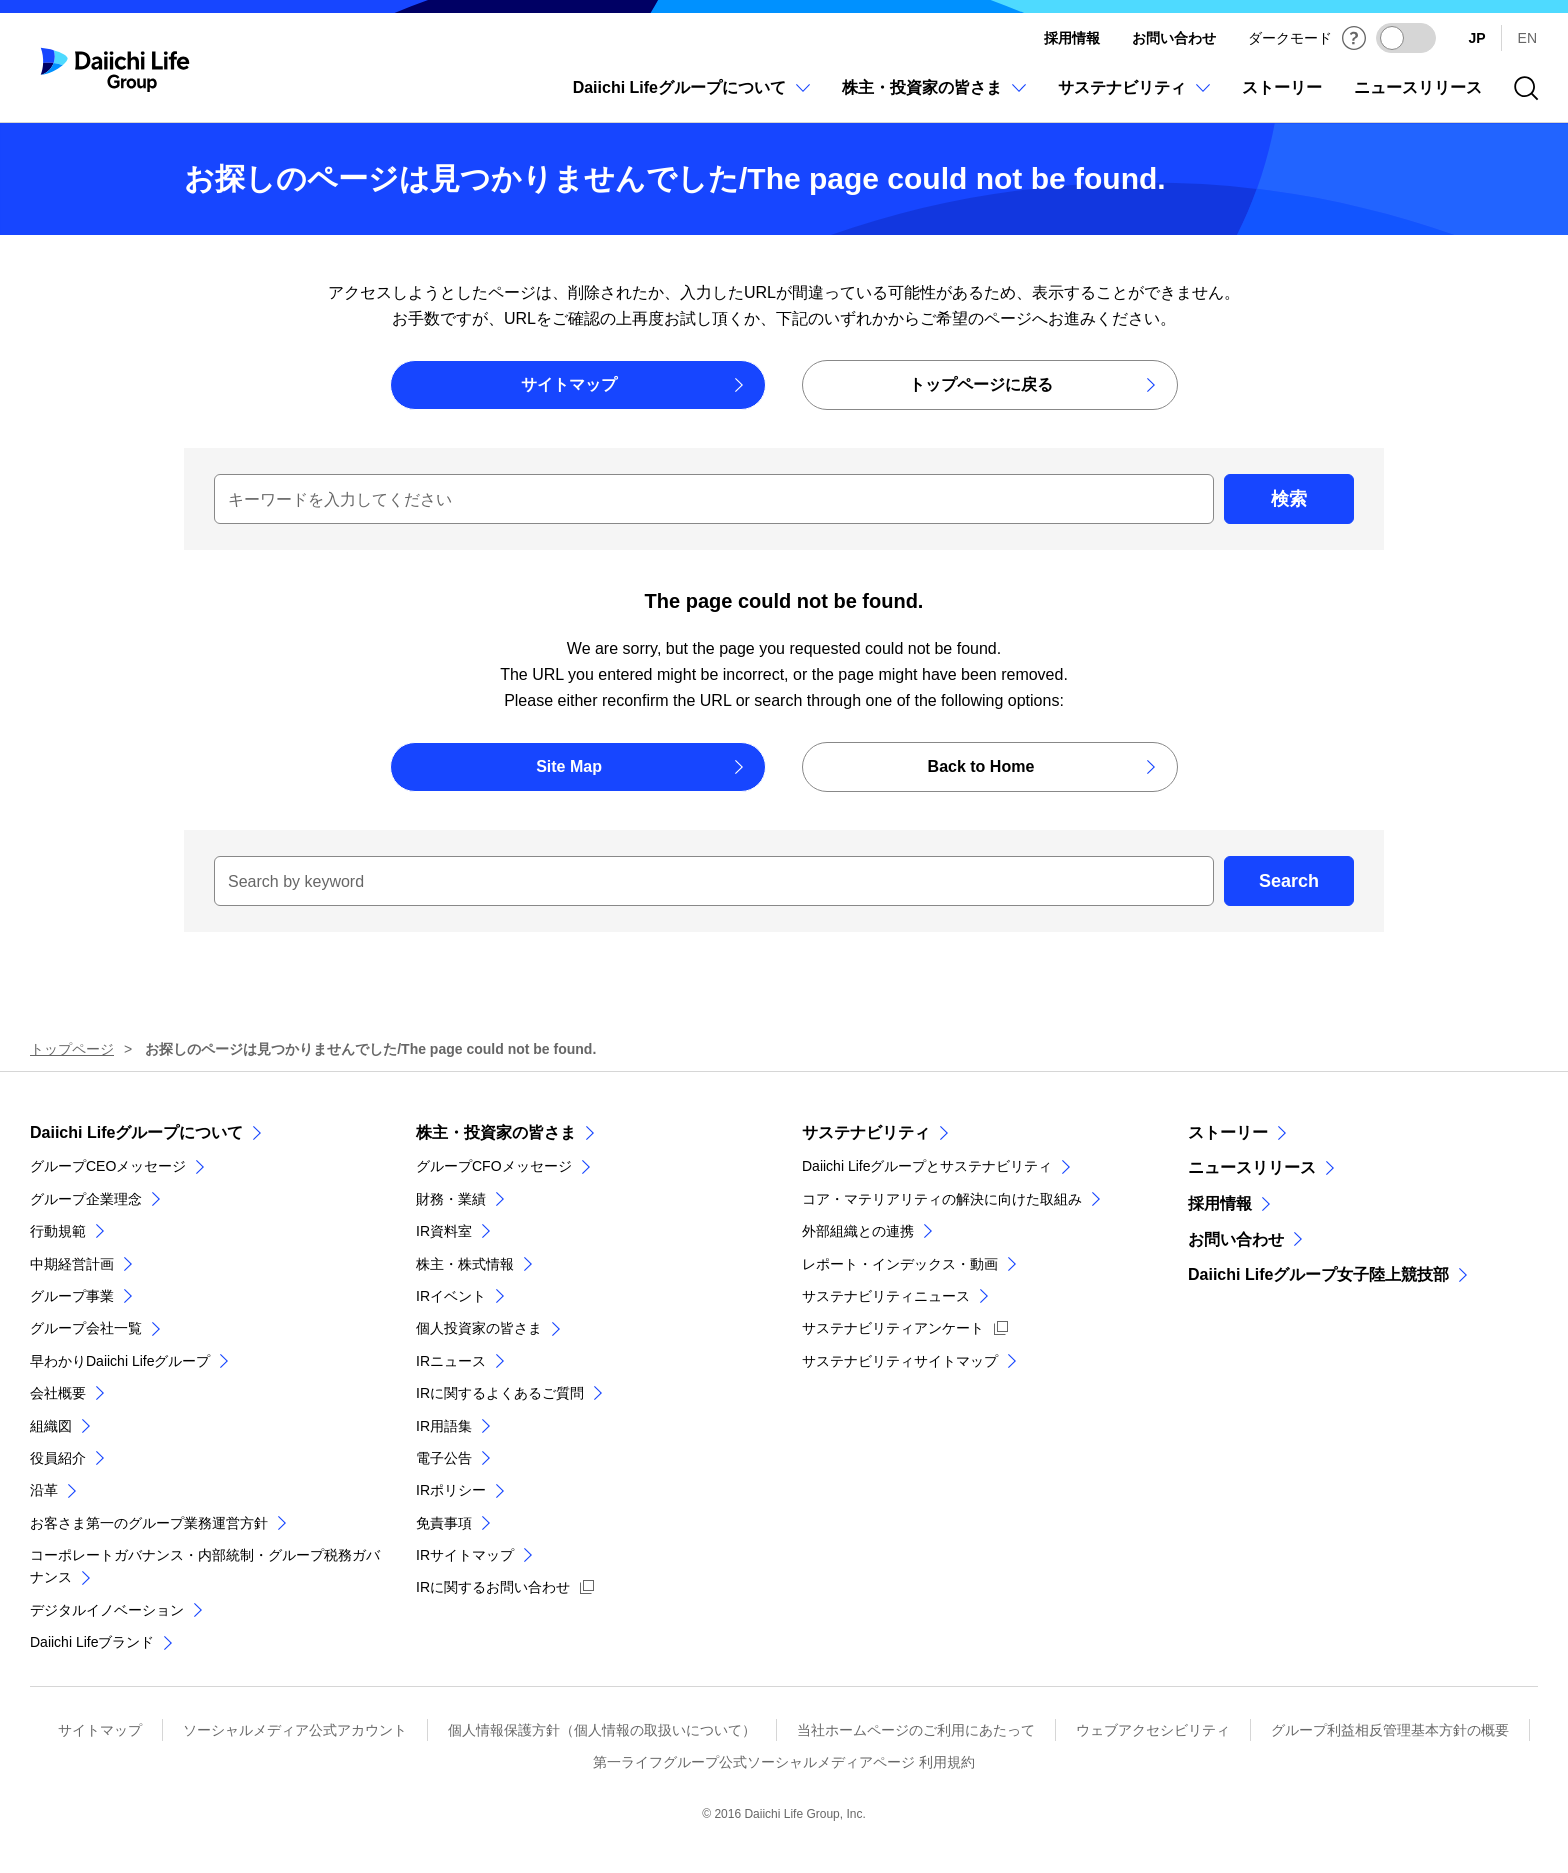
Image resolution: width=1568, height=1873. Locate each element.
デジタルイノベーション (107, 1610)
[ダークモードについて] (1354, 38)
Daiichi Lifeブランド (92, 1642)
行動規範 (58, 1231)
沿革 (44, 1490)
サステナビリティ (866, 1132)
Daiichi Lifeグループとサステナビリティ (927, 1166)
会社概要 (58, 1393)
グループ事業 (72, 1296)
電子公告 (444, 1458)
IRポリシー (451, 1490)
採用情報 (1072, 38)
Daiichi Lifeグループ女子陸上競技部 (1318, 1274)
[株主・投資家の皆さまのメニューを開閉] (934, 98)
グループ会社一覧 (86, 1328)
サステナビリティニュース (886, 1296)
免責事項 (444, 1523)
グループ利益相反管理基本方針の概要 (1390, 1730)
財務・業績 (451, 1199)
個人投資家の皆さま (479, 1328)
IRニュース (451, 1361)
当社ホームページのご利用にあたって (916, 1730)
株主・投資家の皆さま (496, 1132)
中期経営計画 (72, 1264)
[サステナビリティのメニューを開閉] (1134, 98)
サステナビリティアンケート (893, 1328)
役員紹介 (58, 1458)
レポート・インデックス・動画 (900, 1264)
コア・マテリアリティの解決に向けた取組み (942, 1199)
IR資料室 (444, 1231)
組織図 (51, 1426)
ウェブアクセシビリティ (1153, 1730)
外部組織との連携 (858, 1231)
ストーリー (1228, 1132)
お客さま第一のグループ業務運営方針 (149, 1523)
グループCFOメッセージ (494, 1166)
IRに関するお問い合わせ (493, 1587)
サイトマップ (100, 1730)
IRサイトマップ (465, 1555)
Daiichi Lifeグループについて (136, 1132)
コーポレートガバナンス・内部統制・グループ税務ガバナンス (205, 1566)
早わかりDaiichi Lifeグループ (120, 1361)
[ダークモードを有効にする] (1406, 38)
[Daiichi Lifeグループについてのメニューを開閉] (691, 98)
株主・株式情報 (465, 1264)
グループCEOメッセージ (108, 1166)
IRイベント (451, 1296)
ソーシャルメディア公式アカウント (295, 1730)
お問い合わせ (1174, 38)
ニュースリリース (1252, 1167)
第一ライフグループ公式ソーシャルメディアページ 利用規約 (784, 1762)
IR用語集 (444, 1426)
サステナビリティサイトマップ (900, 1361)
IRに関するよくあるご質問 (500, 1393)
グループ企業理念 (86, 1199)
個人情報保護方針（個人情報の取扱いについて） (602, 1730)
